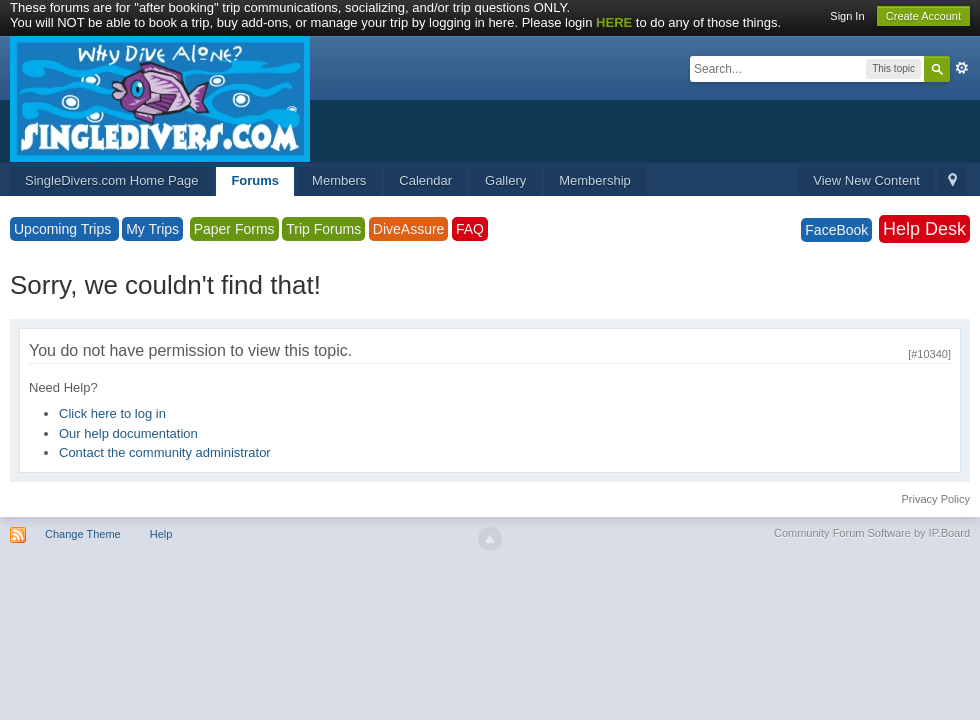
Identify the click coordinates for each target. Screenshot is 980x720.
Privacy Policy (936, 499)
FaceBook (836, 230)
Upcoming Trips (64, 229)
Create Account (923, 16)
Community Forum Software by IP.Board (872, 533)
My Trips (152, 229)
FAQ (470, 229)
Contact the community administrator (165, 452)
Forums (255, 180)
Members (339, 180)
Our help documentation (128, 433)
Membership (595, 180)
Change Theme (83, 534)
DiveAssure (409, 229)
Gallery (505, 180)
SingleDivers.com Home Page (111, 180)
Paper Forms (234, 229)
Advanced (962, 68)
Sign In (847, 16)
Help (161, 534)
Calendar (425, 180)
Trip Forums (323, 229)
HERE (614, 22)
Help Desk (924, 229)
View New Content (866, 180)
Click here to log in (112, 413)
